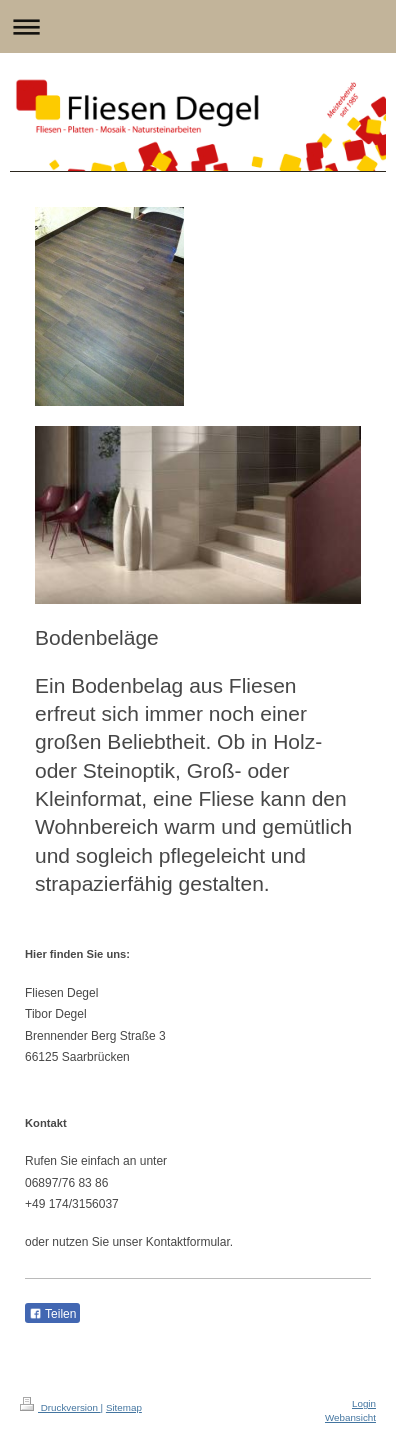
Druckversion (60, 1407)
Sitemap (124, 1407)
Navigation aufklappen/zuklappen (198, 26)
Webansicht (350, 1417)
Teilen (52, 1314)
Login (364, 1403)
